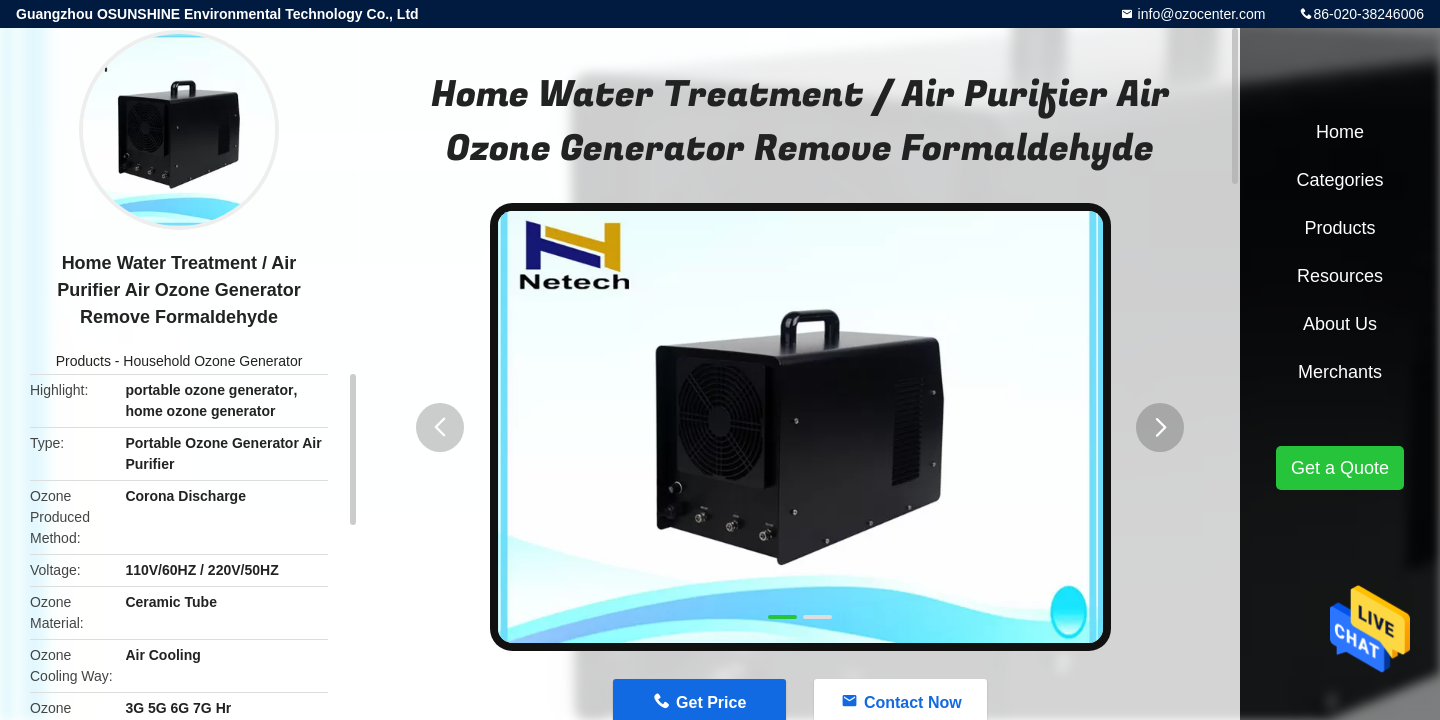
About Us (1340, 324)
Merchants (1340, 372)
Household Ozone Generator (212, 361)
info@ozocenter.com (1200, 14)
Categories (1339, 180)
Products (83, 361)
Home (1340, 132)
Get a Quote (1340, 468)
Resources (1340, 276)
